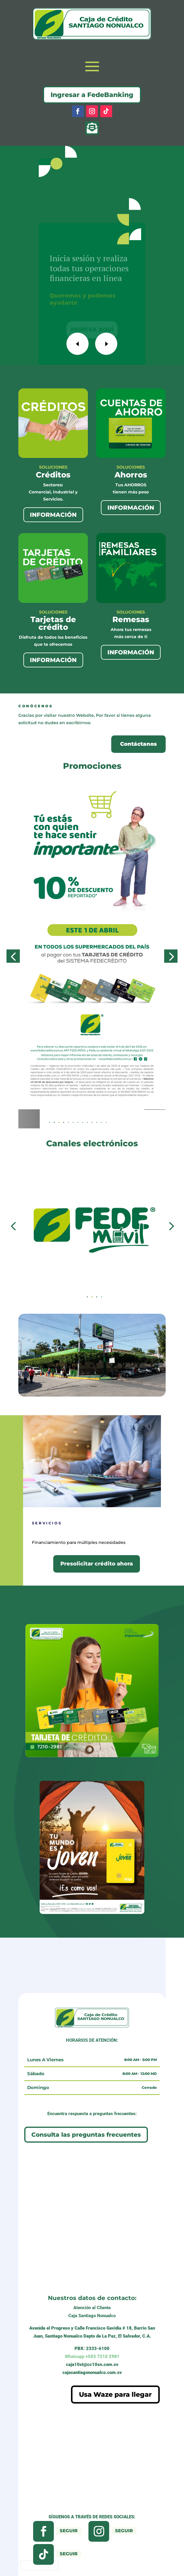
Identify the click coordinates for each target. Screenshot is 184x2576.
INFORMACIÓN (53, 514)
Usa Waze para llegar (115, 2395)
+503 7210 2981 (92, 2356)
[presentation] (39, 2565)
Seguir (69, 2530)
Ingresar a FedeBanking (92, 95)
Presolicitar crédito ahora (96, 1563)
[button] (63, 1122)
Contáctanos (138, 744)
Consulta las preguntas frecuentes (86, 2134)
